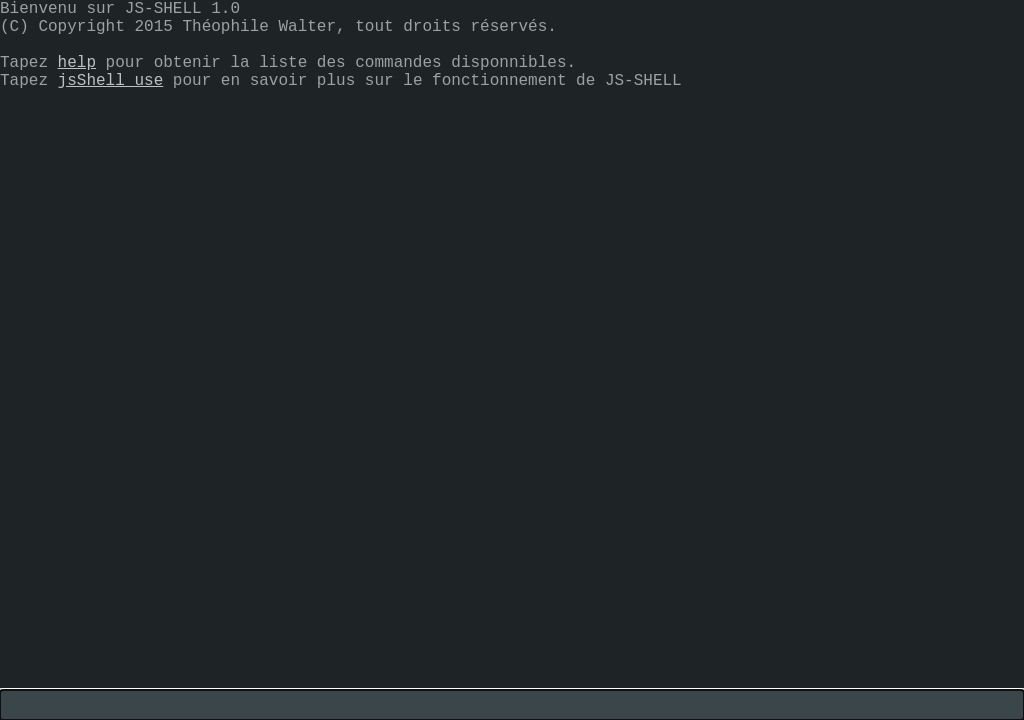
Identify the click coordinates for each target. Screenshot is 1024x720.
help (77, 63)
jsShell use (111, 81)
